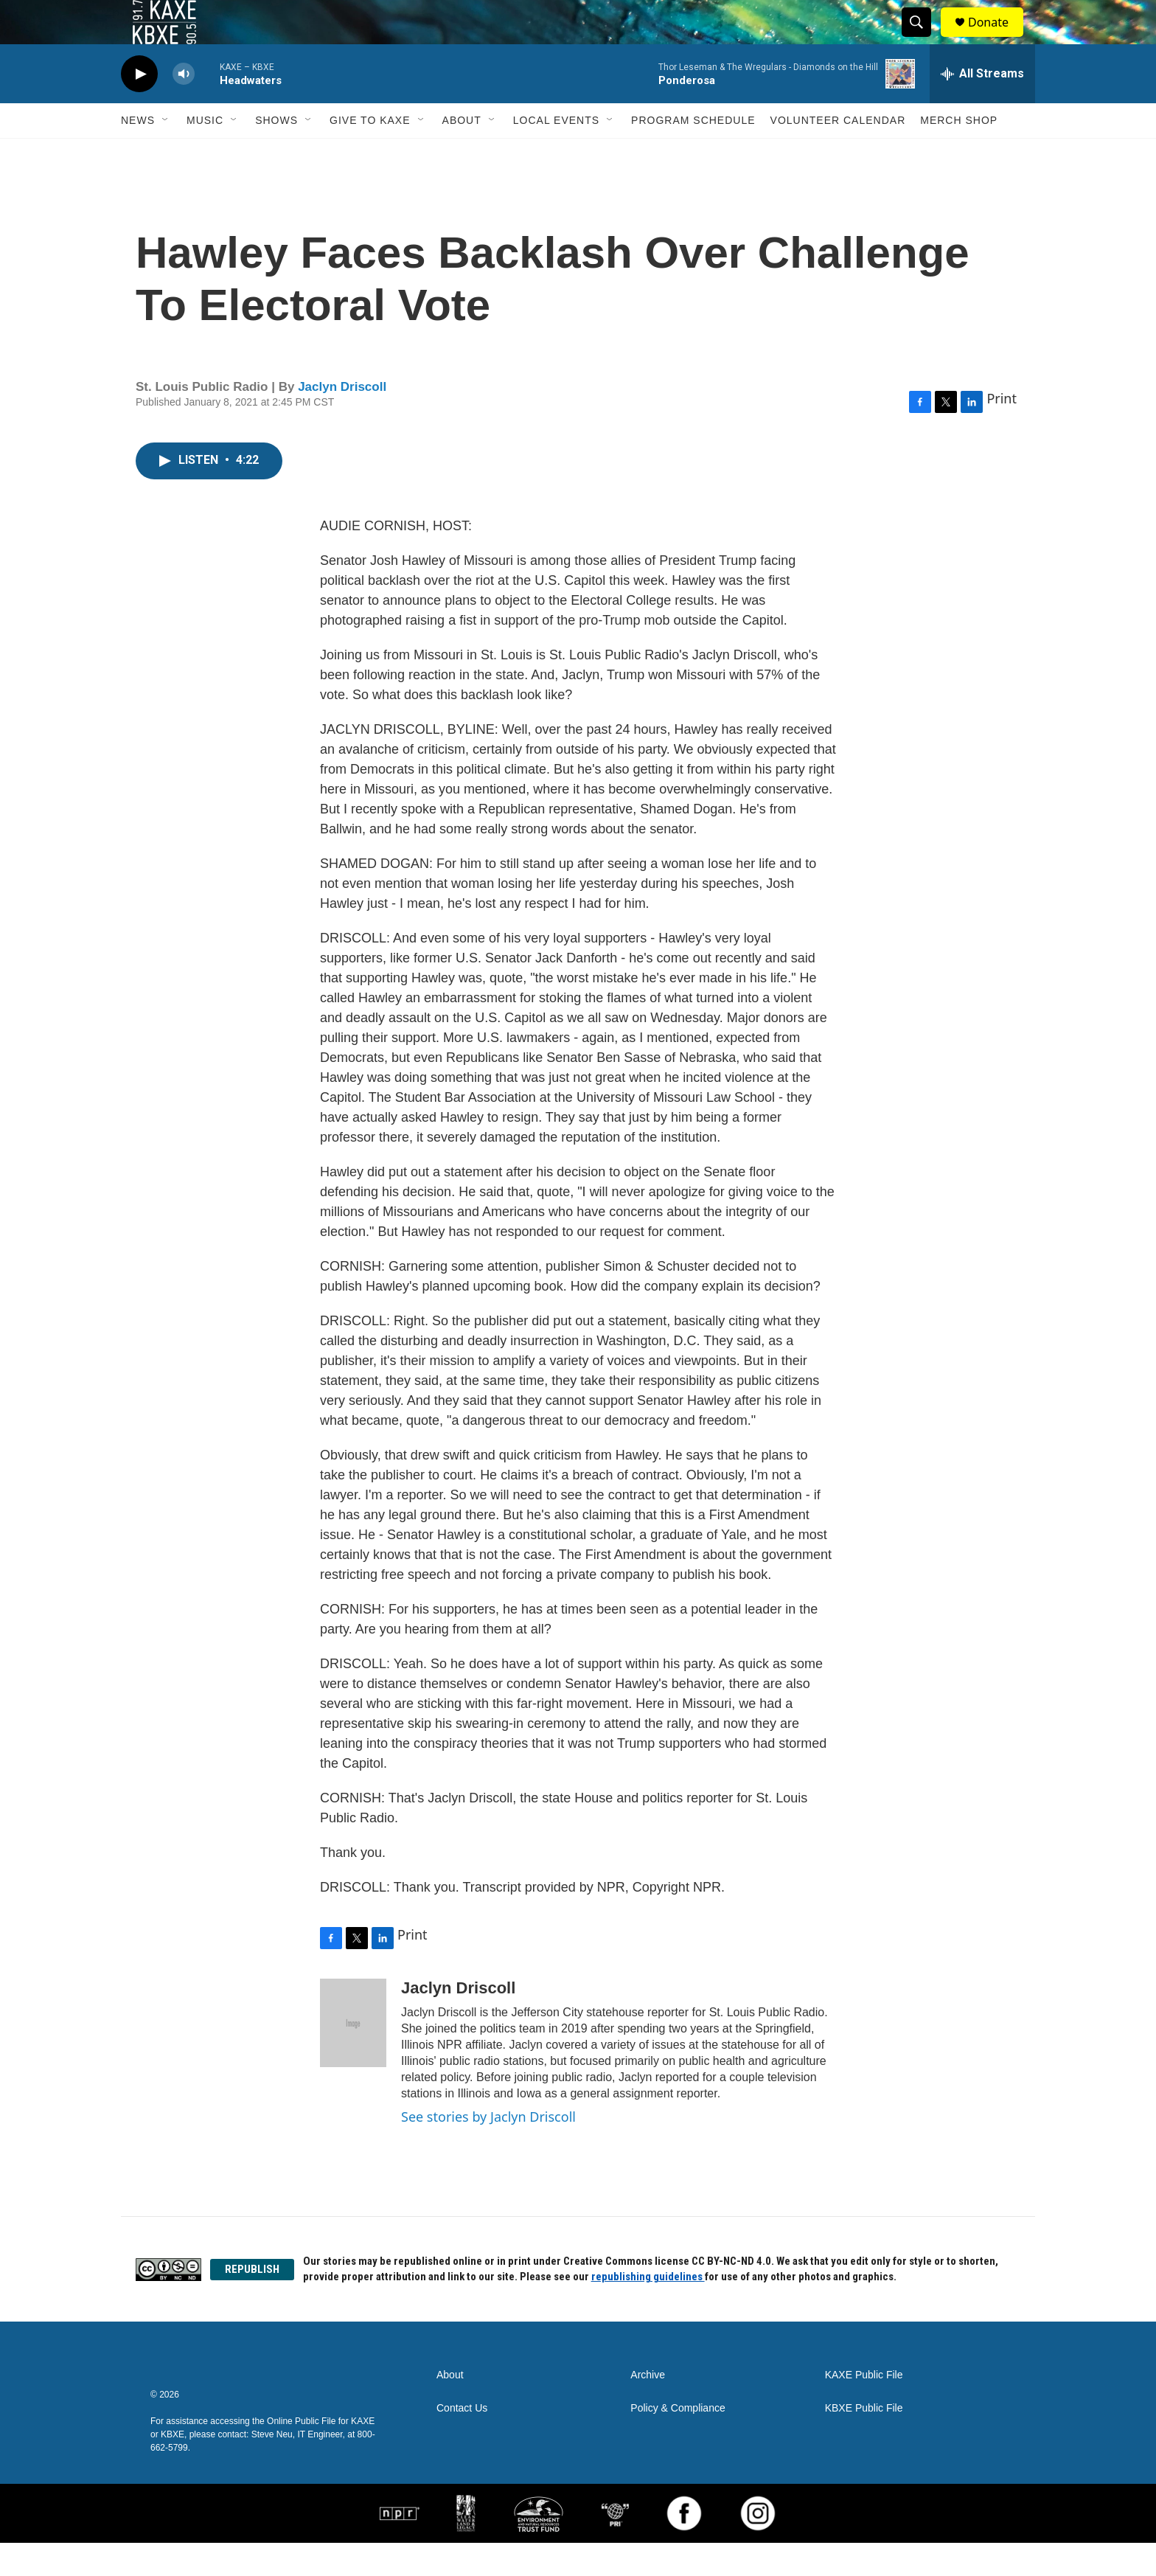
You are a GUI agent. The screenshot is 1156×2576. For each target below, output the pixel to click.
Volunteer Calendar (838, 153)
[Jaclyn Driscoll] (353, 2056)
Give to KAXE (370, 153)
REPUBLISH (252, 2302)
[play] (139, 107)
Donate (997, 38)
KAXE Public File (864, 2408)
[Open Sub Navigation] (166, 153)
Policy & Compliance (677, 2441)
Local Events (556, 153)
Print (1001, 431)
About (461, 153)
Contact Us (461, 2441)
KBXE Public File (864, 2441)
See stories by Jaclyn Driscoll (488, 2150)
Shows (276, 153)
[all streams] (982, 106)
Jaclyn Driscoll (342, 420)
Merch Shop (958, 153)
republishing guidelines (648, 2309)
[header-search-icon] (923, 39)
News (138, 153)
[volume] (183, 107)
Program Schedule (693, 153)
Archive (647, 2408)
